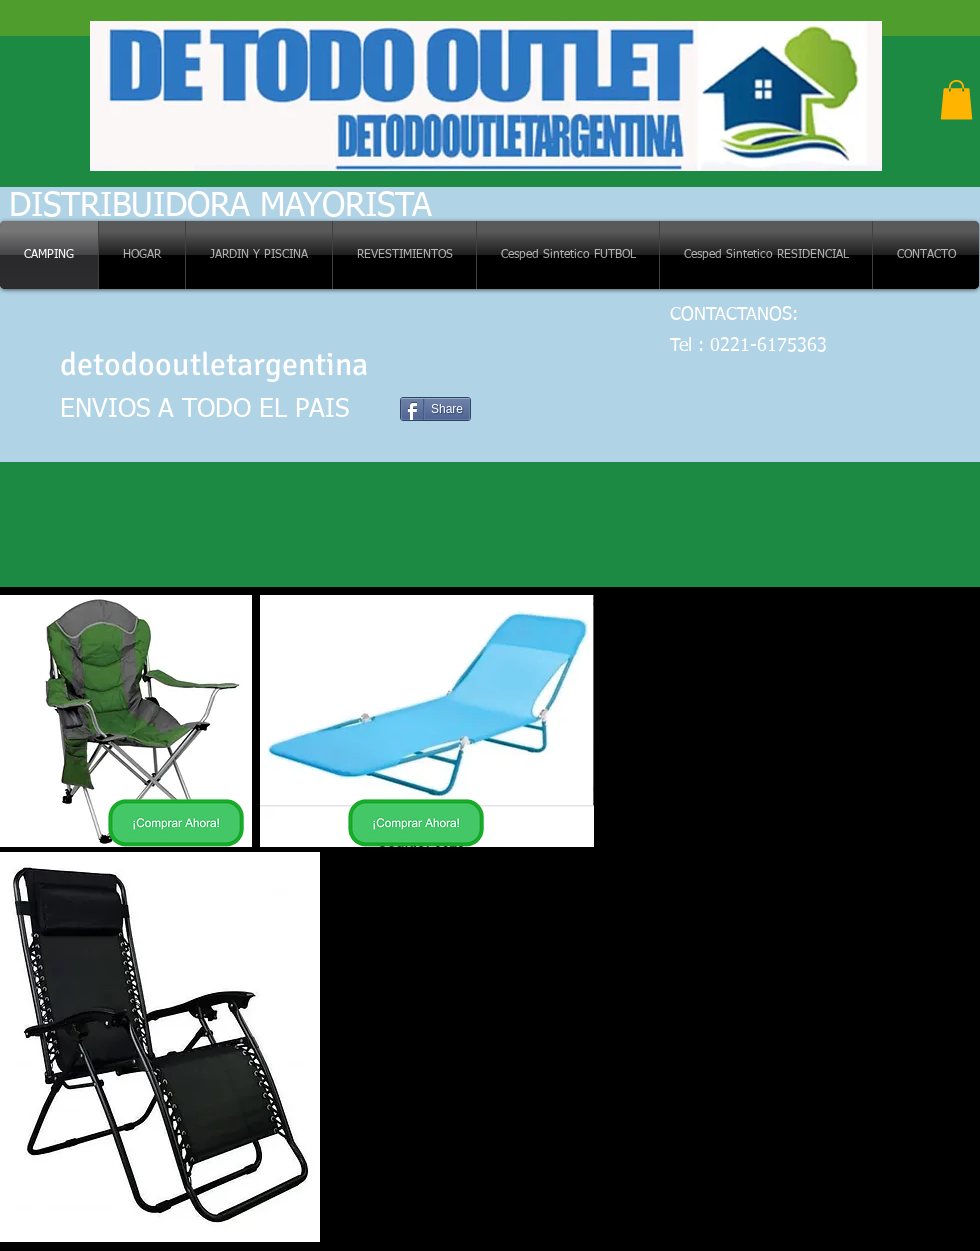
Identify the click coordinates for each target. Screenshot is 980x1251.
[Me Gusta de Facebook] (437, 369)
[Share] (435, 409)
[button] (956, 99)
